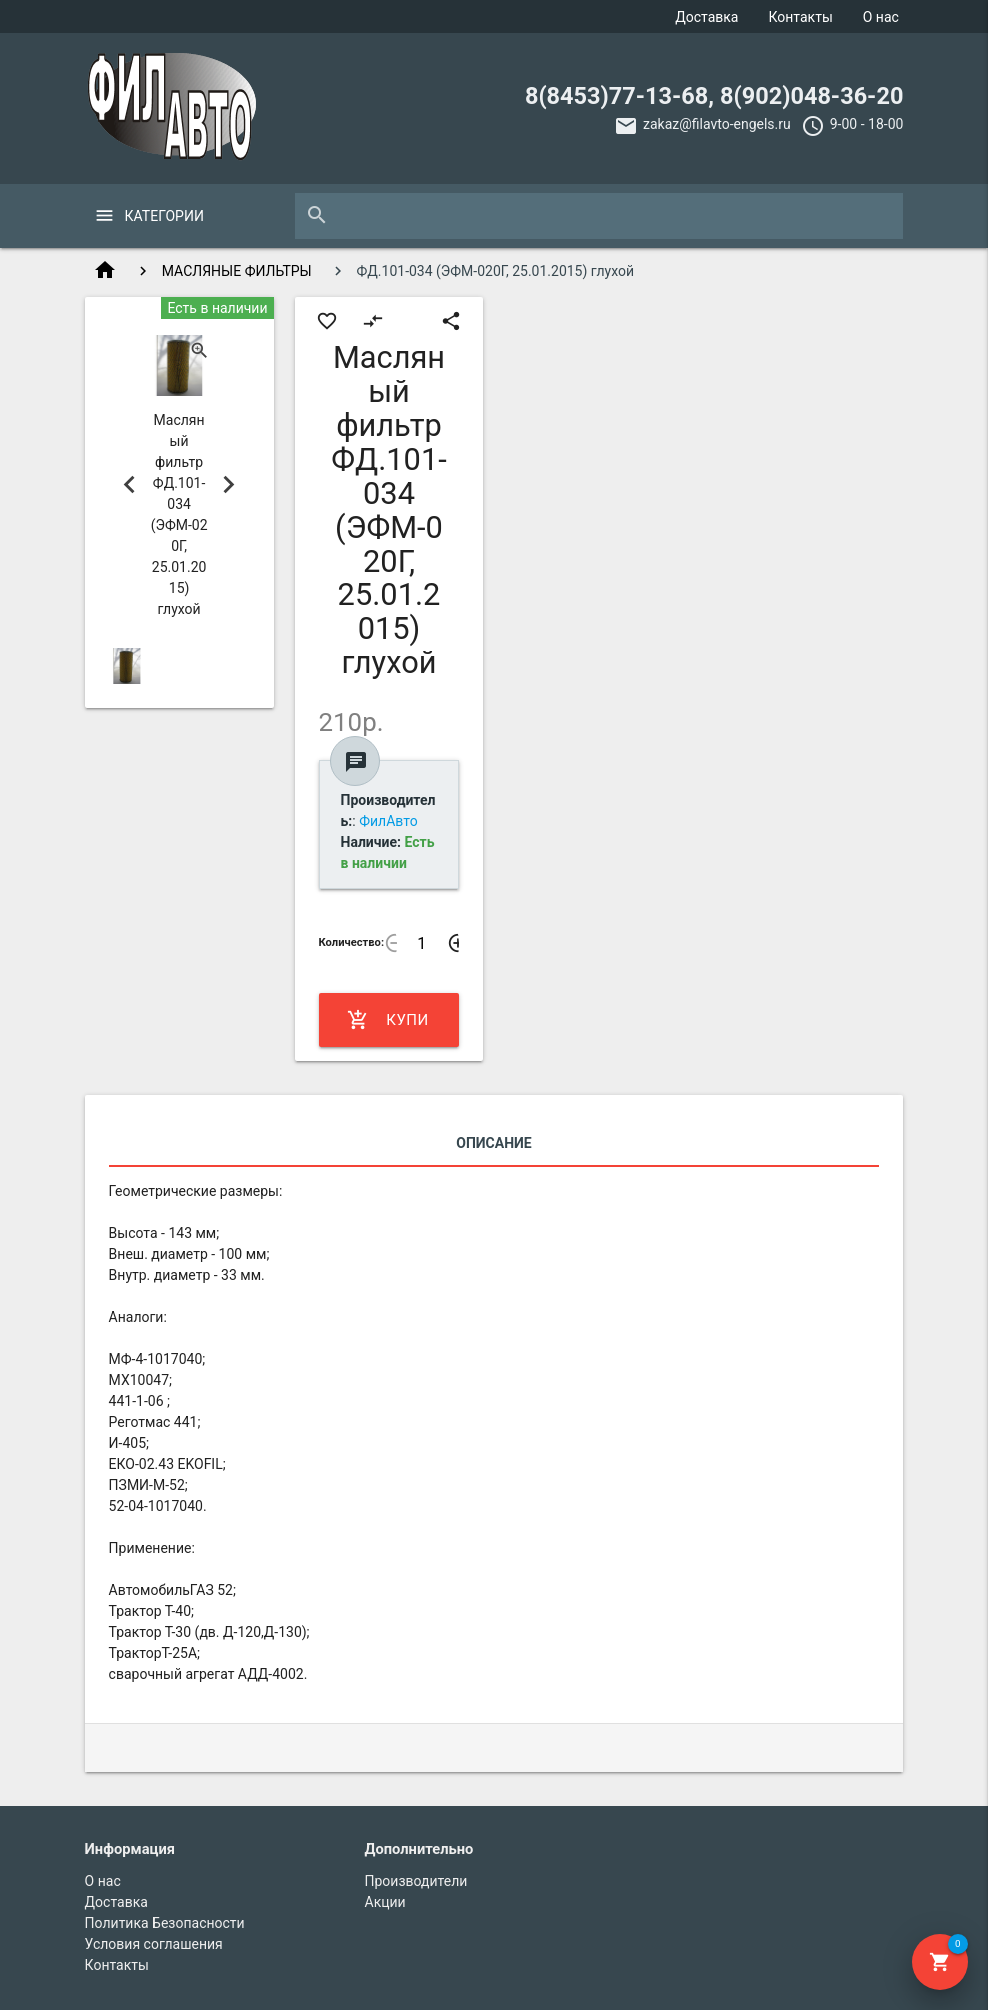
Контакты (800, 17)
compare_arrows (373, 321)
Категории (164, 216)
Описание (493, 1143)
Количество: (352, 942)
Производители (416, 1881)
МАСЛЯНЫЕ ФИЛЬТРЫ (237, 271)
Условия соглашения (154, 1944)
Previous (130, 485)
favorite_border (327, 321)
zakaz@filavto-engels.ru (717, 124)
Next (229, 485)
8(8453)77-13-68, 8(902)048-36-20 (714, 96)
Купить (388, 1020)
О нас (881, 17)
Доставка (706, 17)
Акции (385, 1902)
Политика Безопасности (165, 1923)
